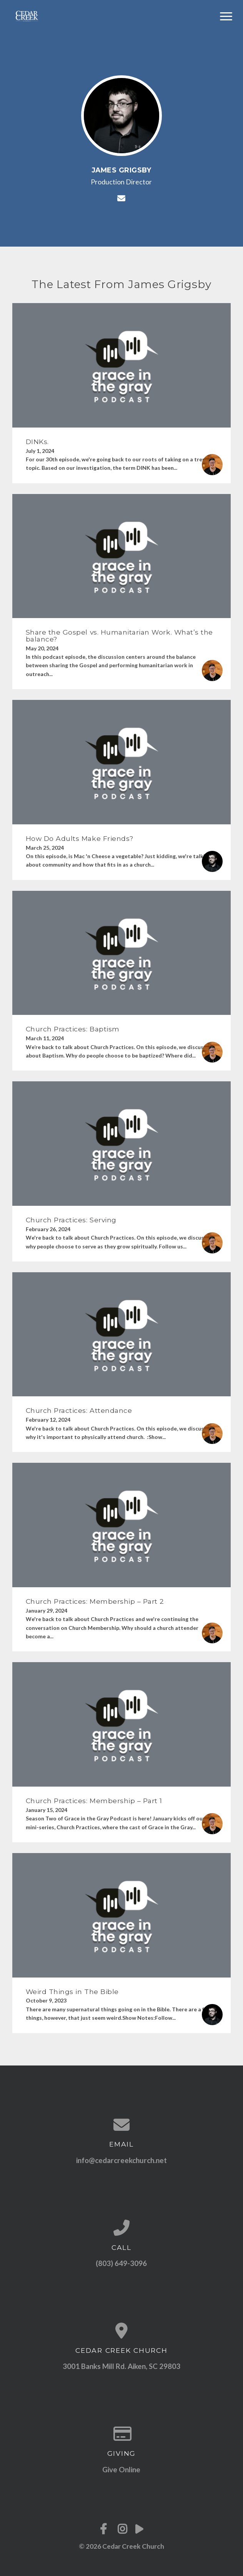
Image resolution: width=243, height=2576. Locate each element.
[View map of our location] (121, 2330)
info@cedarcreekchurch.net (121, 2160)
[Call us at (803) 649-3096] (121, 2228)
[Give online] (121, 2433)
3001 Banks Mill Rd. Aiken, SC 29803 (121, 2366)
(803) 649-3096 (121, 2263)
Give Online (121, 2469)
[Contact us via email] (121, 2125)
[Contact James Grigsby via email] (121, 198)
